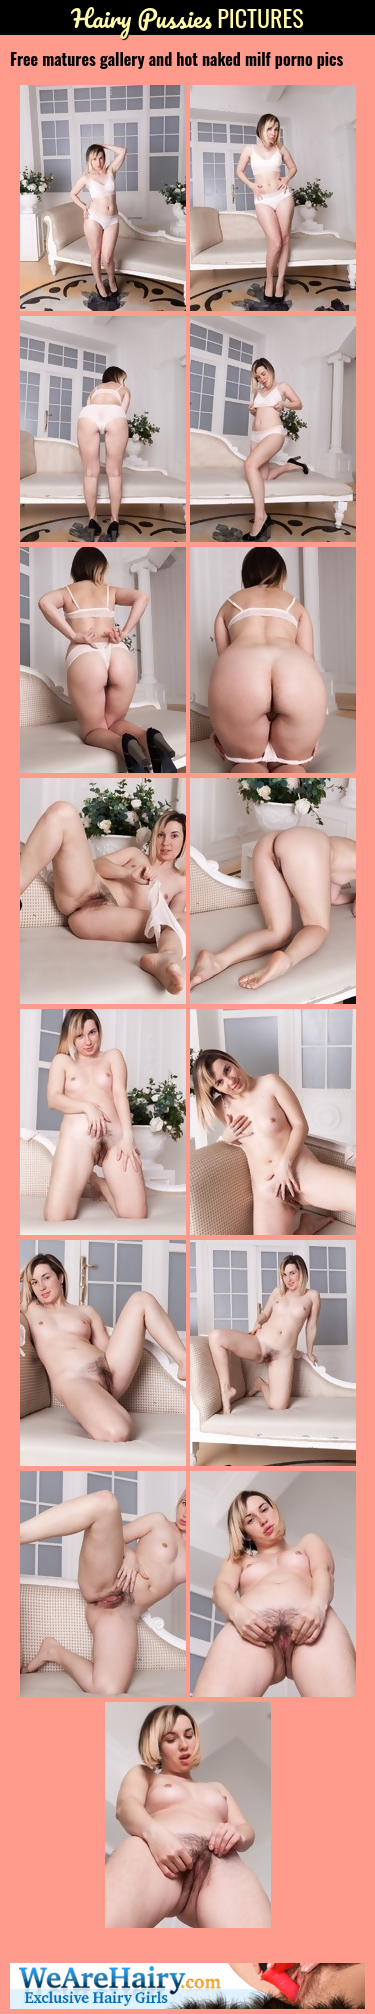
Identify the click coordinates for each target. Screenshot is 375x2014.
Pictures (187, 17)
